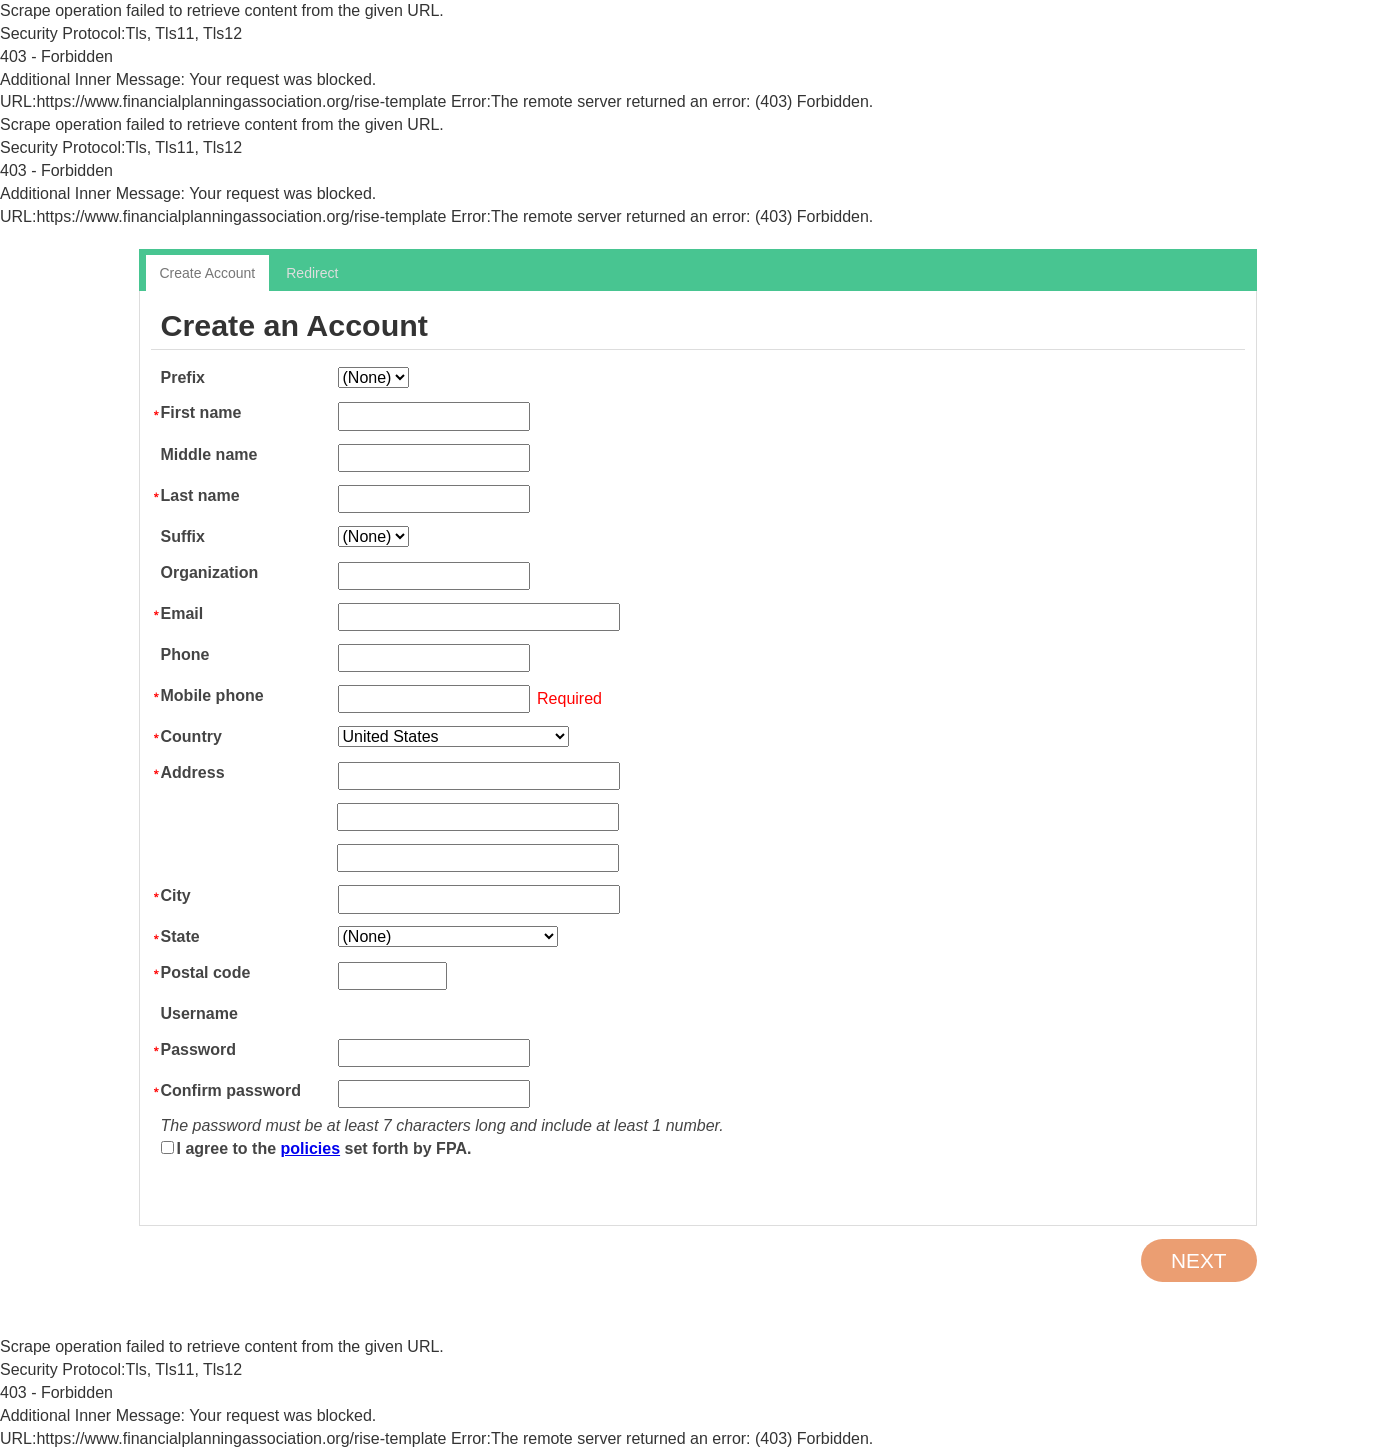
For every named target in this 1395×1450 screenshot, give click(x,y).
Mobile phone (212, 695)
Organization (210, 572)
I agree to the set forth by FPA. (324, 1148)
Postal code (206, 972)
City (176, 895)
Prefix (183, 377)
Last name (200, 495)
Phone (185, 654)
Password (199, 1049)
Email (182, 613)
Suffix (183, 536)
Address (193, 772)
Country (191, 736)
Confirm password (231, 1090)
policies (311, 1148)
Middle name (209, 454)
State (180, 936)
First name (201, 412)
